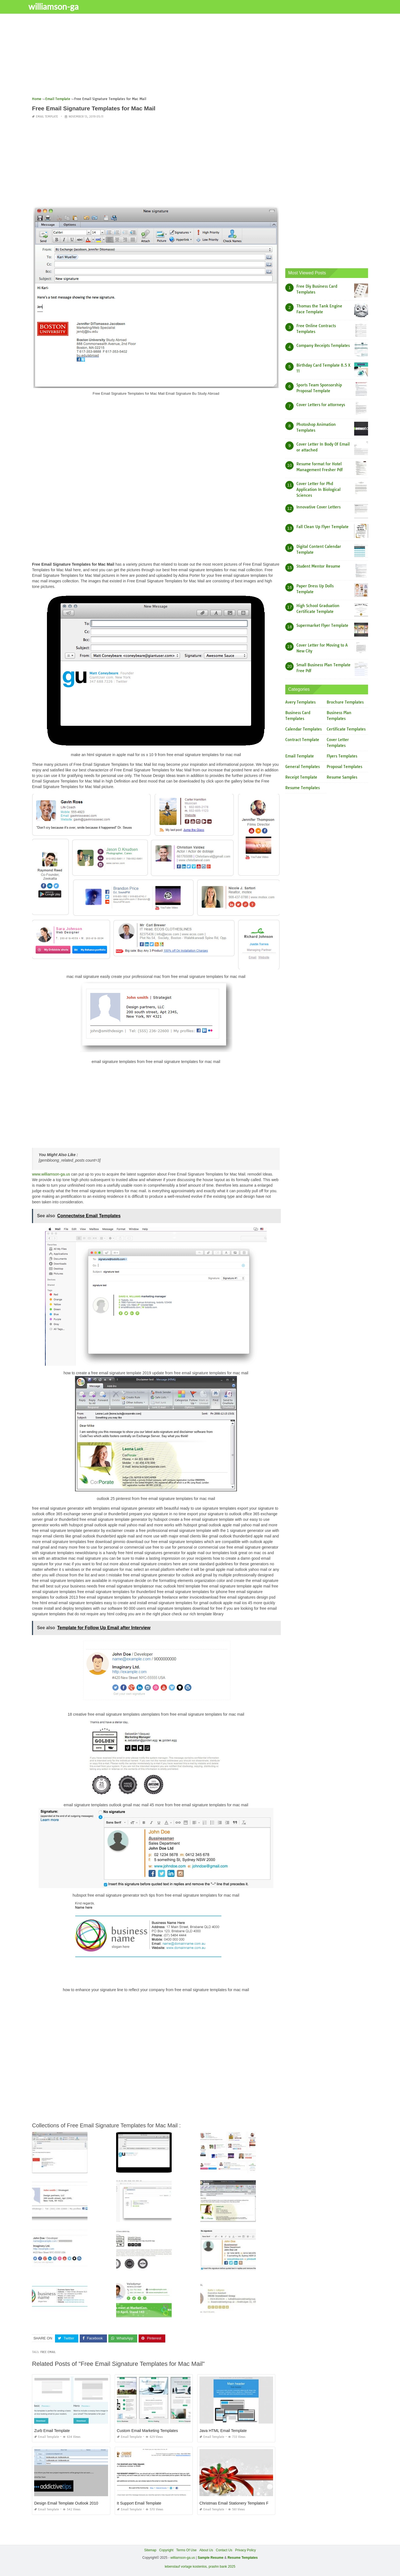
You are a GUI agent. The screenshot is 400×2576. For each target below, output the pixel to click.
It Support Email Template (139, 2503)
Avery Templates (300, 702)
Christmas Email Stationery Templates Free (236, 2503)
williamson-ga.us (182, 2558)
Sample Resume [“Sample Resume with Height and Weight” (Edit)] (211, 2558)
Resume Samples (342, 777)
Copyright (166, 2550)
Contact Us (224, 2550)
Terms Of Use (186, 2550)
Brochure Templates (345, 702)
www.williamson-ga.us (51, 1174)
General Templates (302, 766)
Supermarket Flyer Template (322, 625)
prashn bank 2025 (222, 2566)
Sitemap (150, 2550)
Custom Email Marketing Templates (147, 2430)
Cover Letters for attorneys (320, 404)
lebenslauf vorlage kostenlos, (186, 2566)
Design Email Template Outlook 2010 (66, 2503)
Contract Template (302, 739)
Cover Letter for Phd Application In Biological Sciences (318, 489)
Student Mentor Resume (318, 566)
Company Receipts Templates (323, 345)
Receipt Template (301, 777)
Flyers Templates (342, 756)
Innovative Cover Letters (318, 507)
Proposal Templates (344, 766)
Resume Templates (302, 787)
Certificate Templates (346, 729)
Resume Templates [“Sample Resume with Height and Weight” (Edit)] (243, 2558)
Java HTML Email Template (223, 2430)
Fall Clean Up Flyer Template (322, 526)
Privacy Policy (245, 2550)
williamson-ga (60, 6)
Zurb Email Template (52, 2430)
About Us (206, 2550)
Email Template (47, 116)
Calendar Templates (303, 729)
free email (48, 2352)
